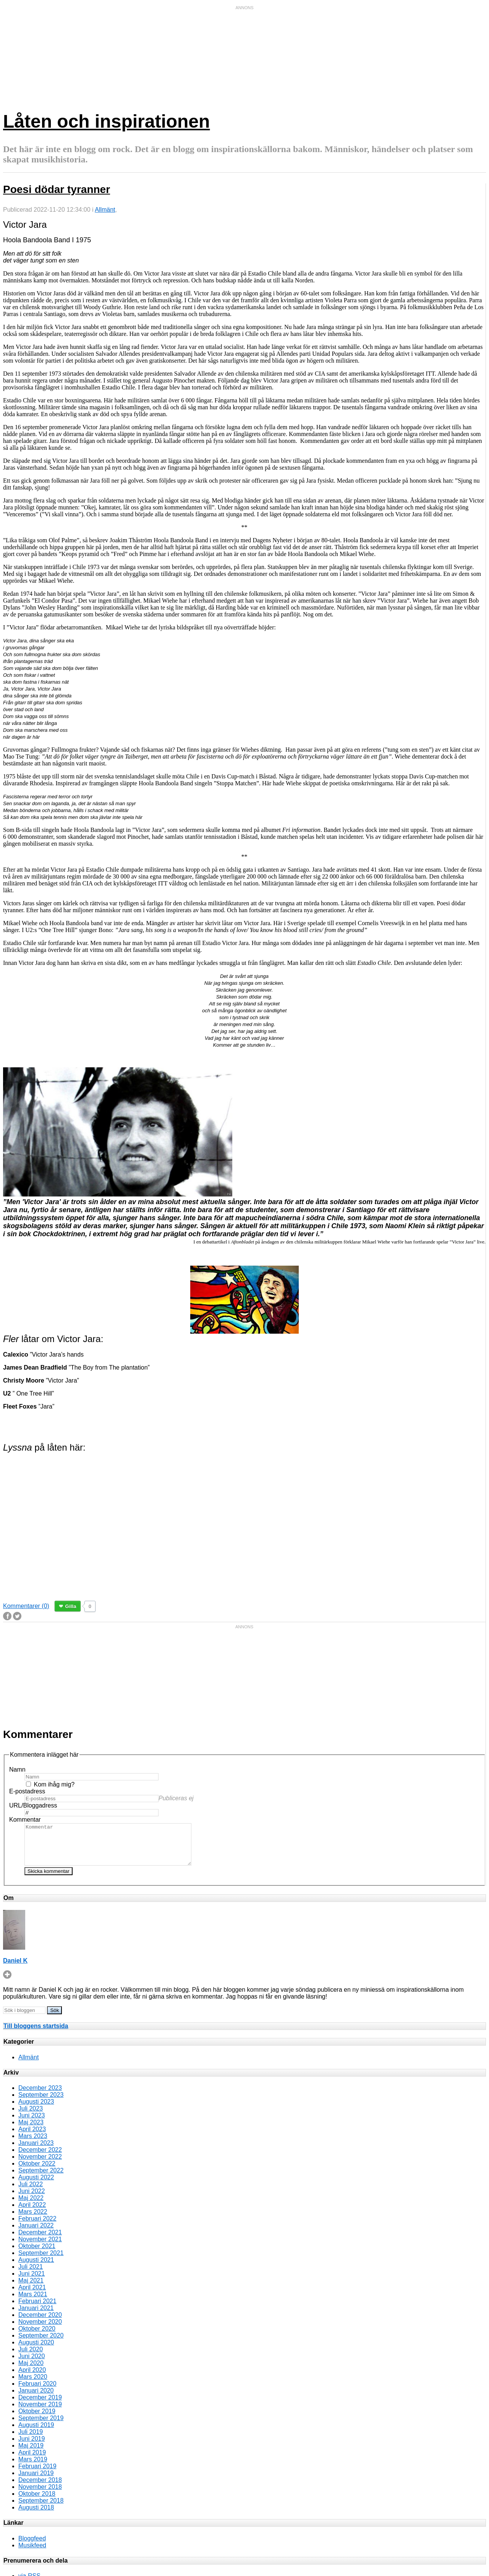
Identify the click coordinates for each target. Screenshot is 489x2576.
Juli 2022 (30, 2192)
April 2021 (32, 2295)
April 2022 (32, 2213)
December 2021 (40, 2240)
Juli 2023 (30, 2116)
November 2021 (40, 2247)
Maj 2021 (31, 2288)
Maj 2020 (31, 2371)
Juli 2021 (30, 2274)
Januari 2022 (36, 2233)
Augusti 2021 (36, 2268)
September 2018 (40, 2508)
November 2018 (40, 2495)
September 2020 (40, 2343)
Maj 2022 (31, 2206)
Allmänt (105, 209)
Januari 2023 (36, 2151)
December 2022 (40, 2158)
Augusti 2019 (36, 2433)
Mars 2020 (32, 2384)
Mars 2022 (32, 2219)
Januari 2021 (36, 2316)
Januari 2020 (36, 2398)
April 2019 (32, 2460)
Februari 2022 (37, 2226)
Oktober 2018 (36, 2501)
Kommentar (25, 1819)
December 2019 (40, 2405)
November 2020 (40, 2329)
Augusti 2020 (36, 2350)
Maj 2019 (31, 2453)
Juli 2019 (30, 2440)
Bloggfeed (32, 2546)
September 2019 (40, 2426)
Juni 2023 (31, 2123)
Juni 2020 (31, 2364)
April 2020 (32, 2378)
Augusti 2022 (36, 2185)
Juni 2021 (31, 2281)
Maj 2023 (31, 2130)
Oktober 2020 (36, 2336)
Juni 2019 (31, 2446)
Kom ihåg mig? (54, 1784)
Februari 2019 (37, 2474)
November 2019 (40, 2412)
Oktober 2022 (36, 2171)
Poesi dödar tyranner (56, 189)
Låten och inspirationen (106, 121)
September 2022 (40, 2178)
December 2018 (40, 2488)
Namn (17, 1769)
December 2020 (40, 2323)
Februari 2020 (37, 2391)
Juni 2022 (31, 2199)
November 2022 (40, 2164)
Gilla (70, 1606)
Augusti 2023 (36, 2109)
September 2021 (40, 2261)
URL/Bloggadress (33, 1805)
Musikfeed (32, 2553)
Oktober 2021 (36, 2254)
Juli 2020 (30, 2357)
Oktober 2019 (36, 2419)
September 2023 (40, 2102)
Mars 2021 (32, 2302)
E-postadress (27, 1791)
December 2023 (40, 2096)
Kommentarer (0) (26, 1606)
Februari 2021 (37, 2309)
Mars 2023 (32, 2144)
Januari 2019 (36, 2481)
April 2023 (32, 2137)
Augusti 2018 (36, 2515)
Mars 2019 (32, 2467)
